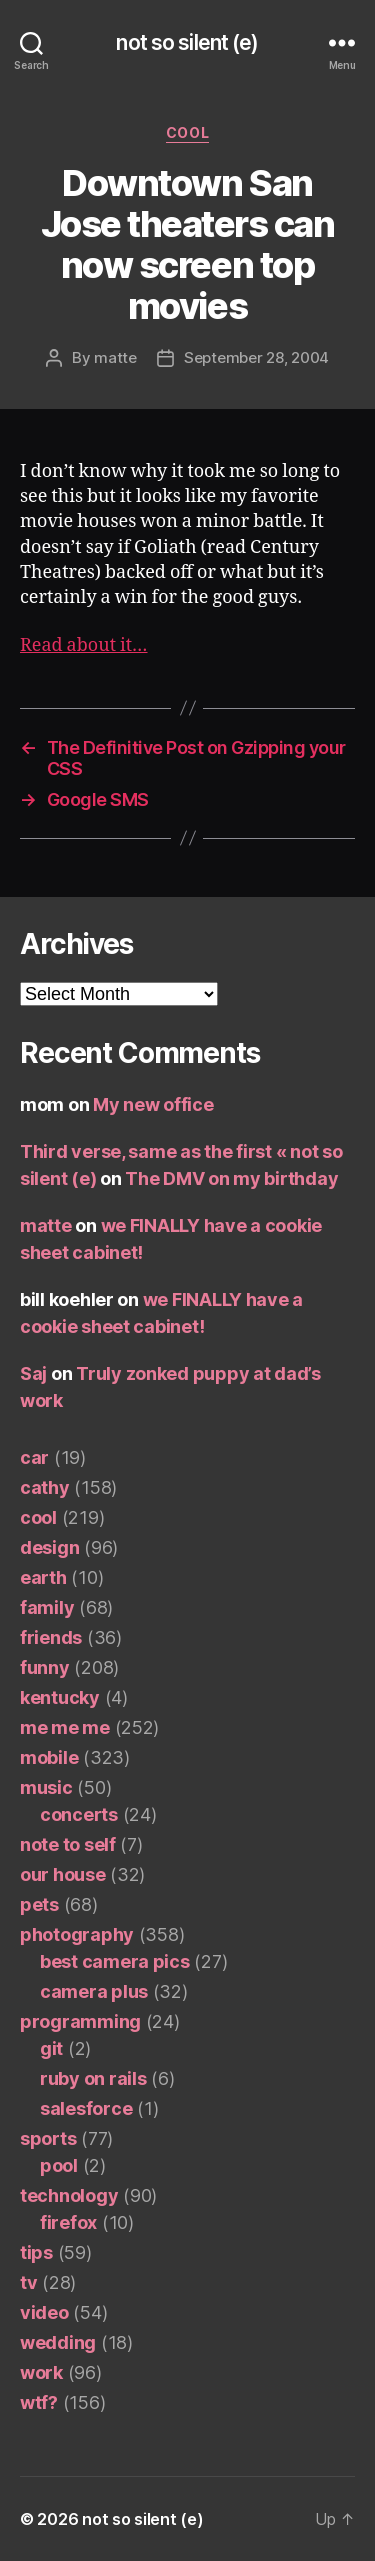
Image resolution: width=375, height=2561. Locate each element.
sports (48, 2138)
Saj (33, 1373)
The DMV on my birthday (231, 1178)
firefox (68, 2222)
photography (77, 1934)
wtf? (39, 2402)
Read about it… (84, 645)
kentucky (60, 1697)
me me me (65, 1727)
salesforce (86, 2108)
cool (187, 132)
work (41, 2372)
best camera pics (115, 1961)
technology (69, 2195)
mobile (49, 1757)
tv (28, 2282)
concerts (79, 1814)
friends (51, 1637)
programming (80, 2021)
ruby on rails (93, 2078)
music (46, 1787)
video (44, 2312)
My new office (153, 1104)
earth (43, 1577)
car (34, 1457)
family (47, 1607)
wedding (58, 2342)
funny (45, 1667)
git (51, 2048)
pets (39, 1904)
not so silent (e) (187, 42)
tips (36, 2252)
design (49, 1547)
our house (63, 1874)
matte (115, 357)
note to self (68, 1844)
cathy (45, 1487)
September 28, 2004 (256, 357)
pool (59, 2165)
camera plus (94, 1991)
